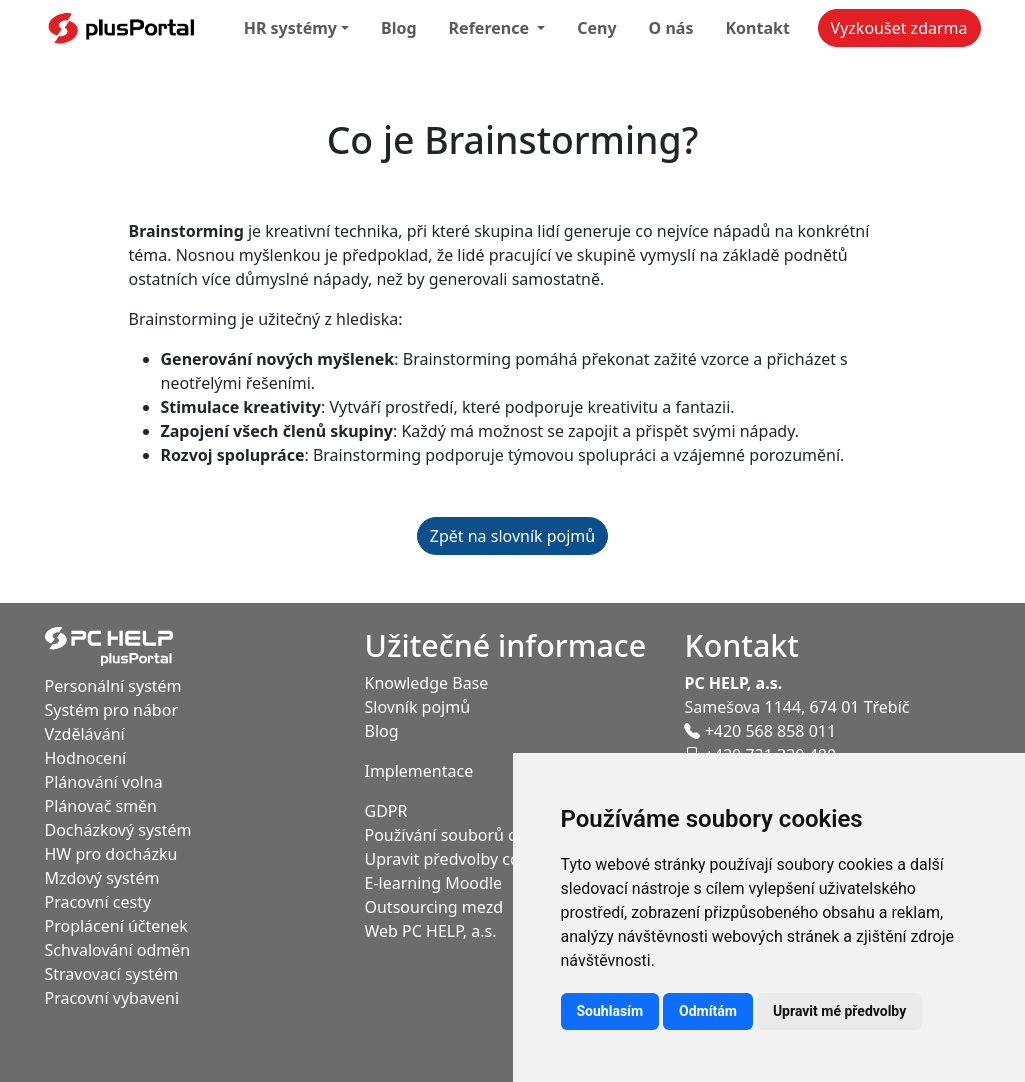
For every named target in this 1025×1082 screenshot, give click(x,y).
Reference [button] (491, 28)
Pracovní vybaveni (112, 998)
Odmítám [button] (708, 1011)
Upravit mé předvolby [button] (839, 1011)
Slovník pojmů (417, 707)
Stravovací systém (112, 974)
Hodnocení (86, 758)
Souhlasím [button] (610, 1011)
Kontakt (757, 28)
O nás (671, 28)
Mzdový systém (102, 878)
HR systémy (290, 28)
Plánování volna (104, 782)
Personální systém (113, 686)
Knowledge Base (426, 683)
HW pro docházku (111, 854)
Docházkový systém (118, 830)
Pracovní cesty (98, 902)
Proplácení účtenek (116, 926)
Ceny (596, 28)
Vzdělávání (85, 734)
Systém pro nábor (112, 710)
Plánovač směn (101, 806)
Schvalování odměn (118, 950)
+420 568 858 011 (760, 731)
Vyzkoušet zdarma (899, 28)
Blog (399, 28)
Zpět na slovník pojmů (512, 536)
